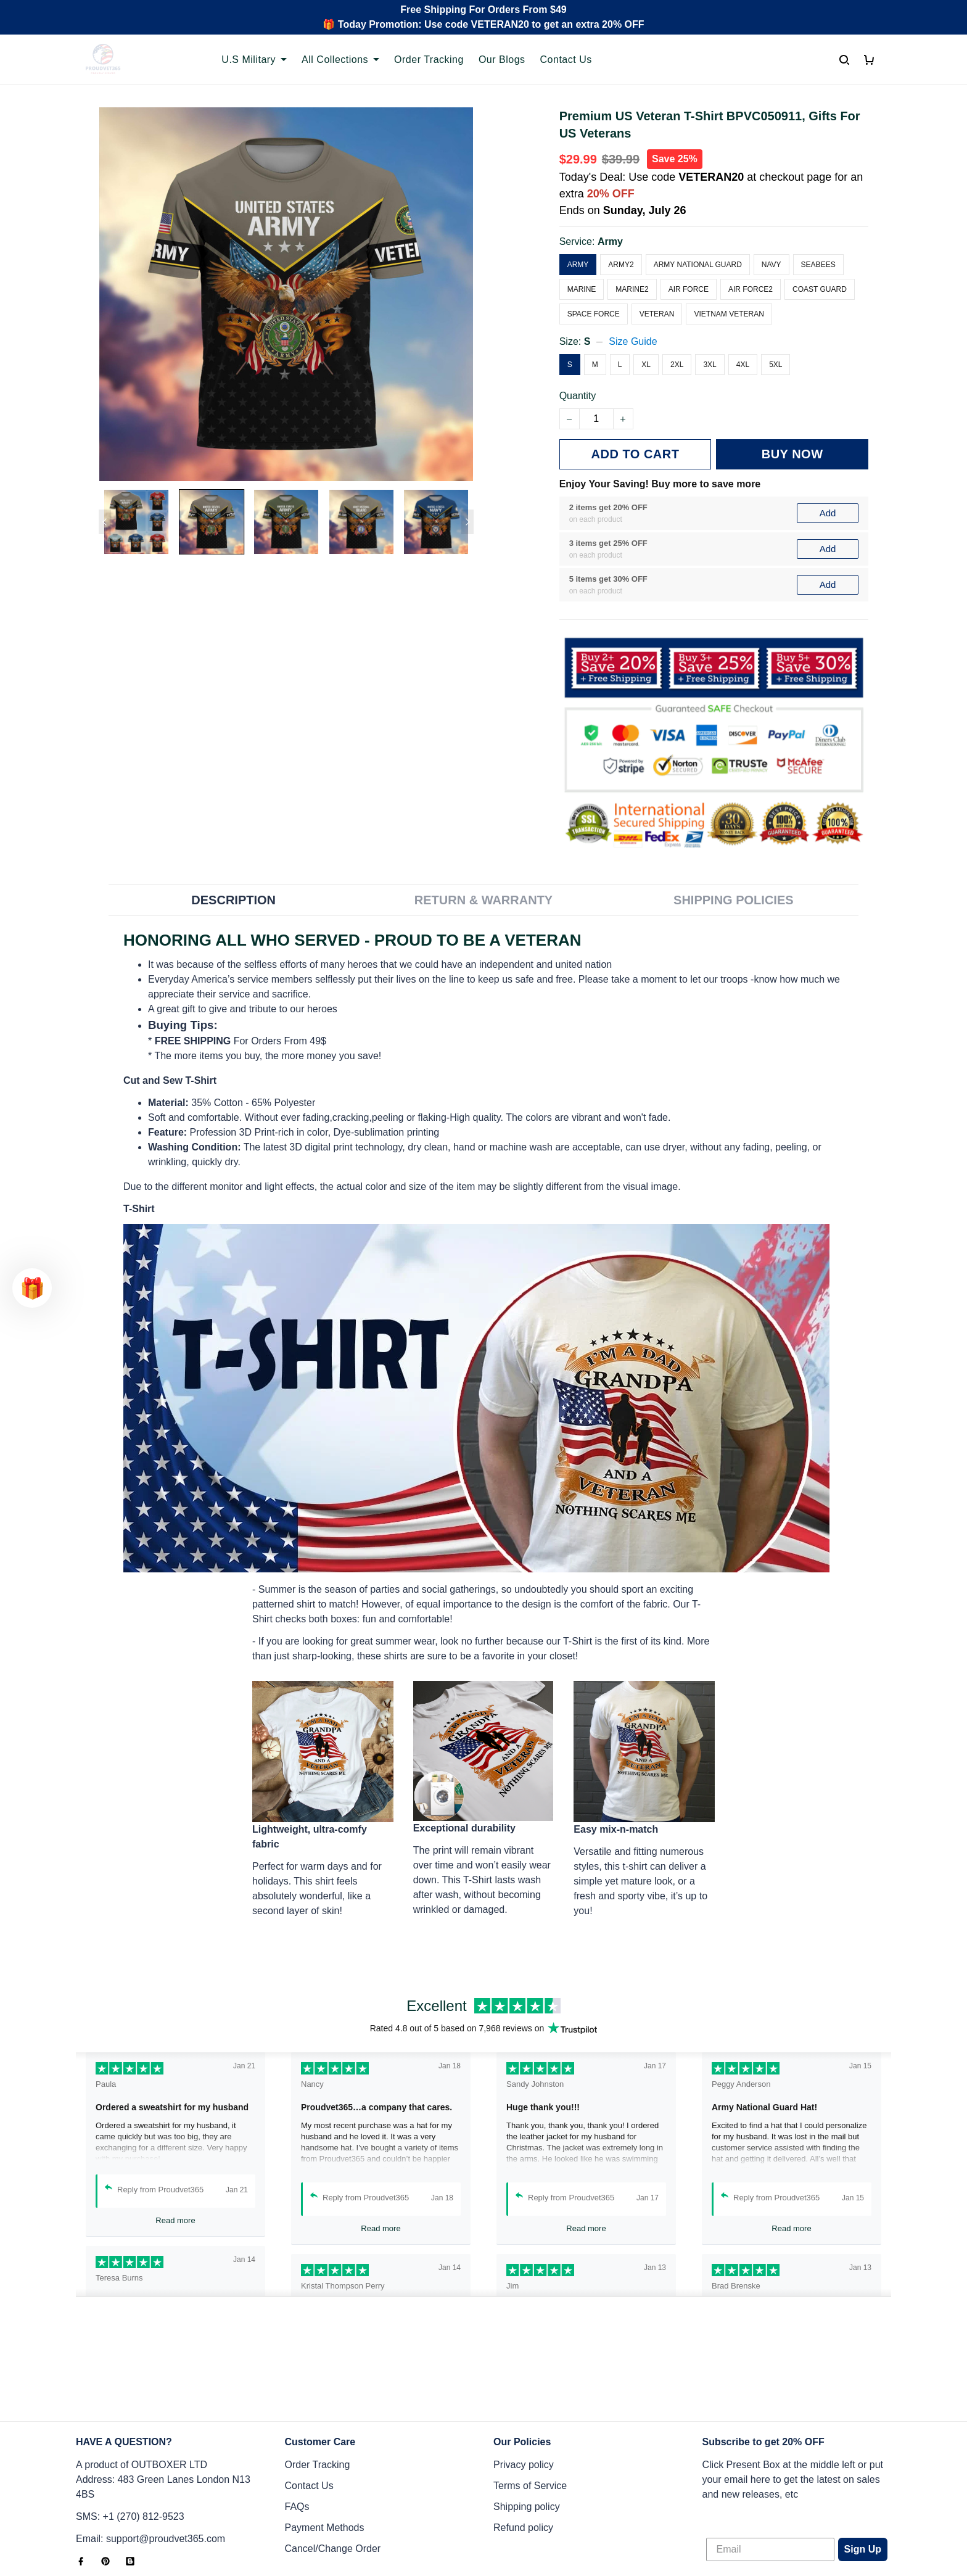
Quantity (577, 395)
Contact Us (566, 59)
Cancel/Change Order (333, 2467)
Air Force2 (750, 289)
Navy (771, 264)
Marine (581, 289)
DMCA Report (692, 2520)
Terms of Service (530, 2404)
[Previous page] (105, 522)
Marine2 (631, 289)
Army (610, 241)
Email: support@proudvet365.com (150, 2457)
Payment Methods (324, 2446)
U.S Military (254, 59)
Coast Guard (819, 289)
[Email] (770, 2468)
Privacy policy (523, 2383)
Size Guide (633, 341)
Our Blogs (502, 59)
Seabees (818, 264)
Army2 (620, 264)
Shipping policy (526, 2425)
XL (646, 364)
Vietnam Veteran (728, 314)
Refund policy (523, 2446)
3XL (709, 364)
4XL (742, 364)
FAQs (297, 2425)
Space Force (593, 314)
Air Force (689, 289)
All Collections (340, 59)
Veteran (657, 314)
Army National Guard (698, 264)
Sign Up (862, 2467)
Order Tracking (429, 59)
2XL (676, 364)
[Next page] (467, 522)
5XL (775, 364)
